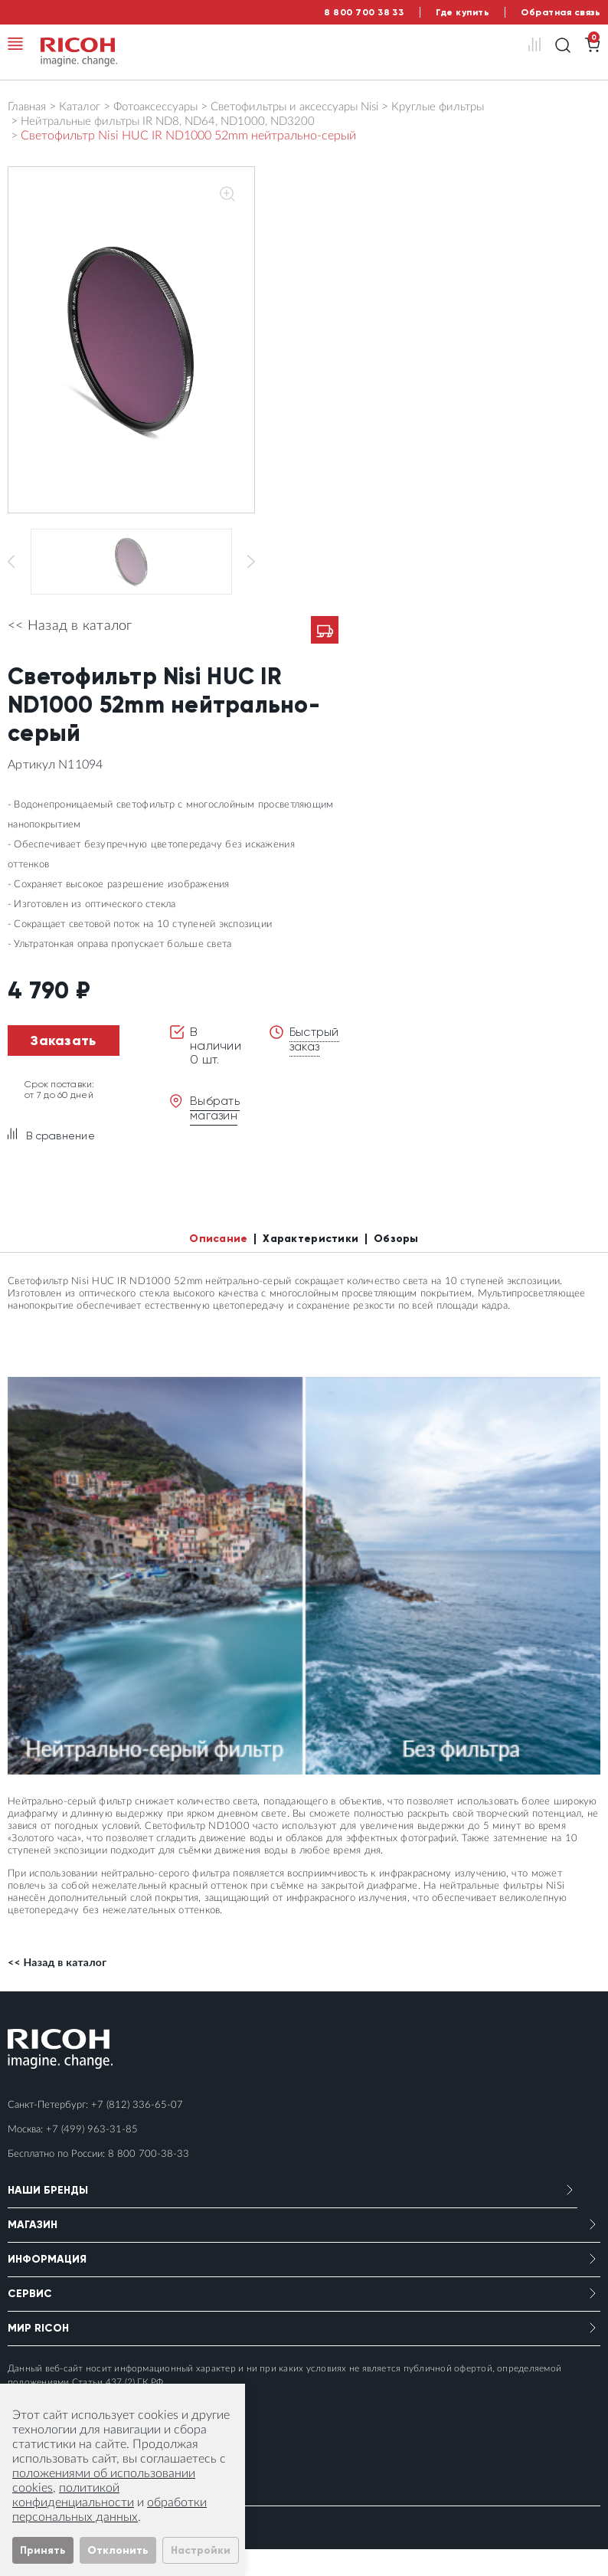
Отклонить (118, 2550)
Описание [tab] (218, 1265)
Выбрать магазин (215, 1134)
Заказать (63, 1067)
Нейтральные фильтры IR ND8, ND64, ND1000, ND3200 (177, 121)
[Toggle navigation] (15, 44)
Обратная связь (560, 12)
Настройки (200, 2550)
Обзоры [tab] (396, 1265)
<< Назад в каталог (70, 653)
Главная (29, 106)
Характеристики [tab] (310, 1265)
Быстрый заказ (315, 1065)
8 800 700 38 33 (364, 12)
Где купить (462, 12)
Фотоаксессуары (167, 106)
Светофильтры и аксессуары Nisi (319, 106)
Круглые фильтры (473, 106)
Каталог (86, 106)
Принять (43, 2550)
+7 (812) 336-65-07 (137, 2132)
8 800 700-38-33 (148, 2181)
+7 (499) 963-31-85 (92, 2156)
